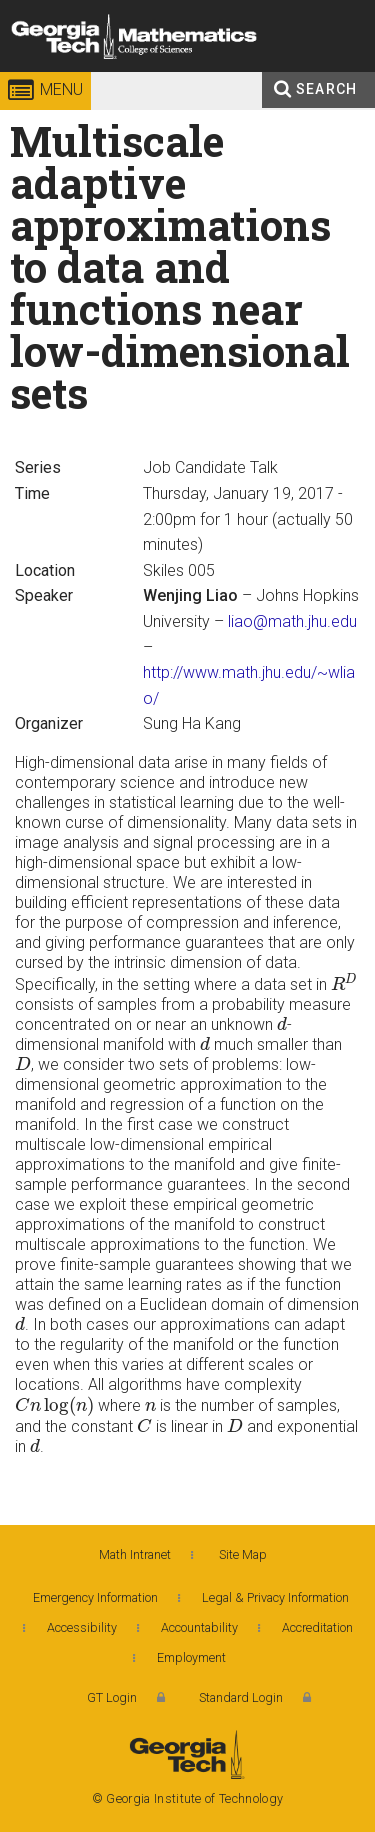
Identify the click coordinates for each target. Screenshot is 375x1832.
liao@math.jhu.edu (292, 621)
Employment (191, 1657)
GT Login (112, 1697)
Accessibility (82, 1627)
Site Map (243, 1554)
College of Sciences (209, 74)
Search (326, 89)
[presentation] (344, 982)
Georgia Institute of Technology (56, 74)
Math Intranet (135, 1554)
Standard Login (241, 1697)
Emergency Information (95, 1597)
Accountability (199, 1627)
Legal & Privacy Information (275, 1597)
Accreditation (317, 1627)
